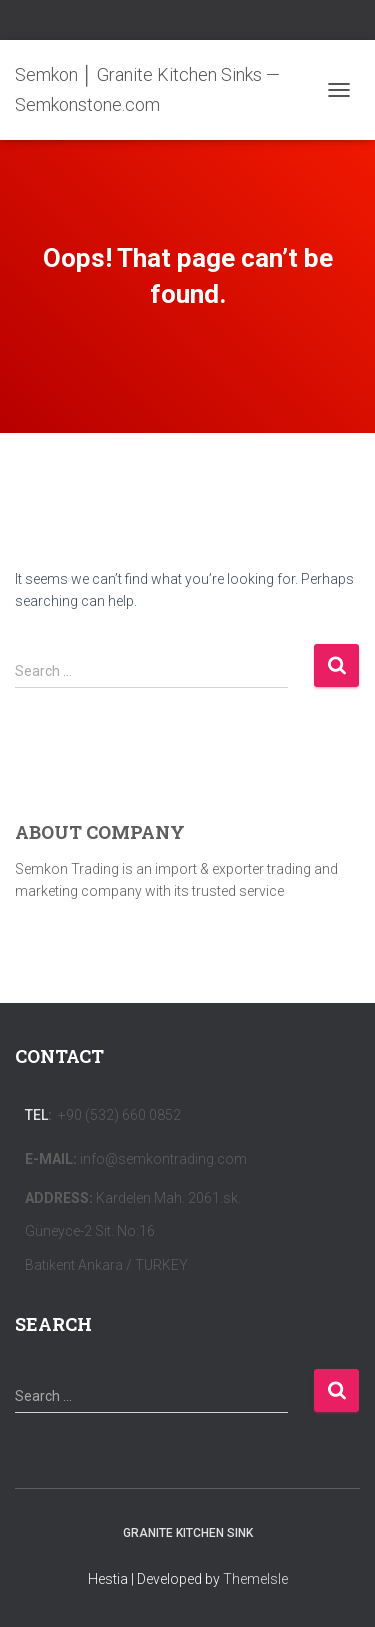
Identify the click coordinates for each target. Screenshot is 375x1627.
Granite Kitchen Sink (188, 1533)
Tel (36, 1115)
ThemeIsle (255, 1579)
